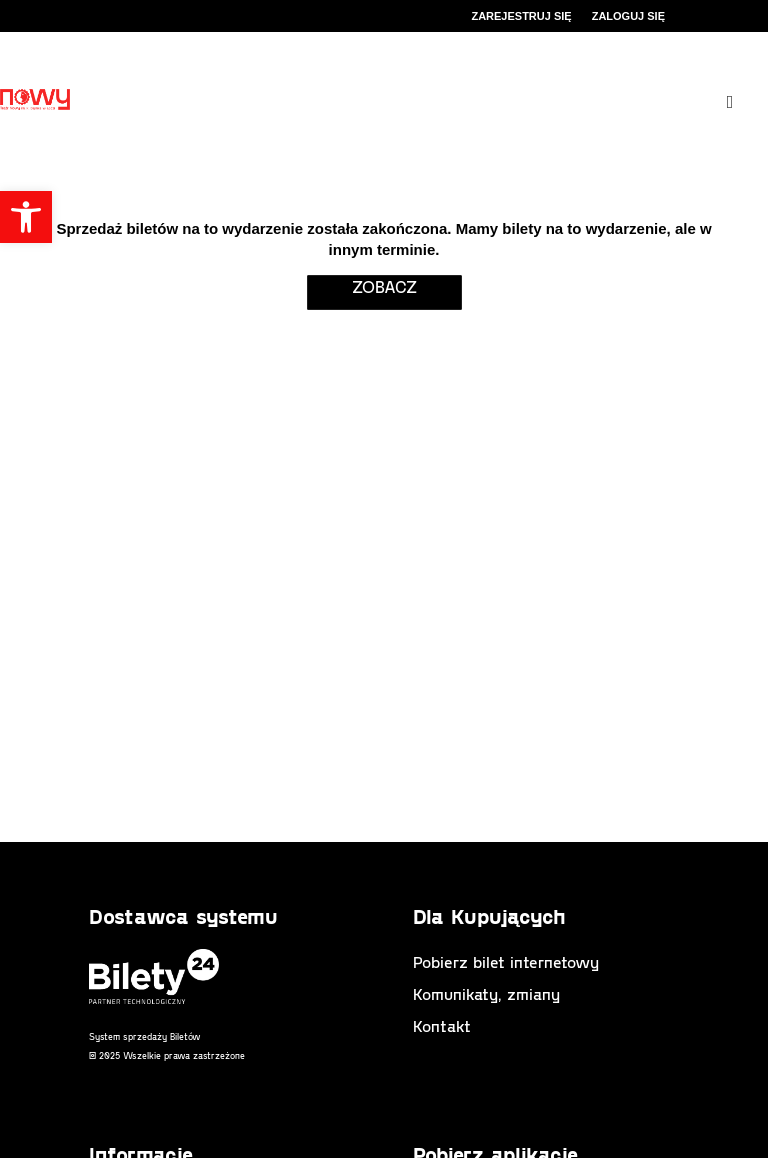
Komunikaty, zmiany (486, 993)
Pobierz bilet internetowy (506, 961)
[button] (26, 217)
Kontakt (442, 1025)
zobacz (384, 286)
